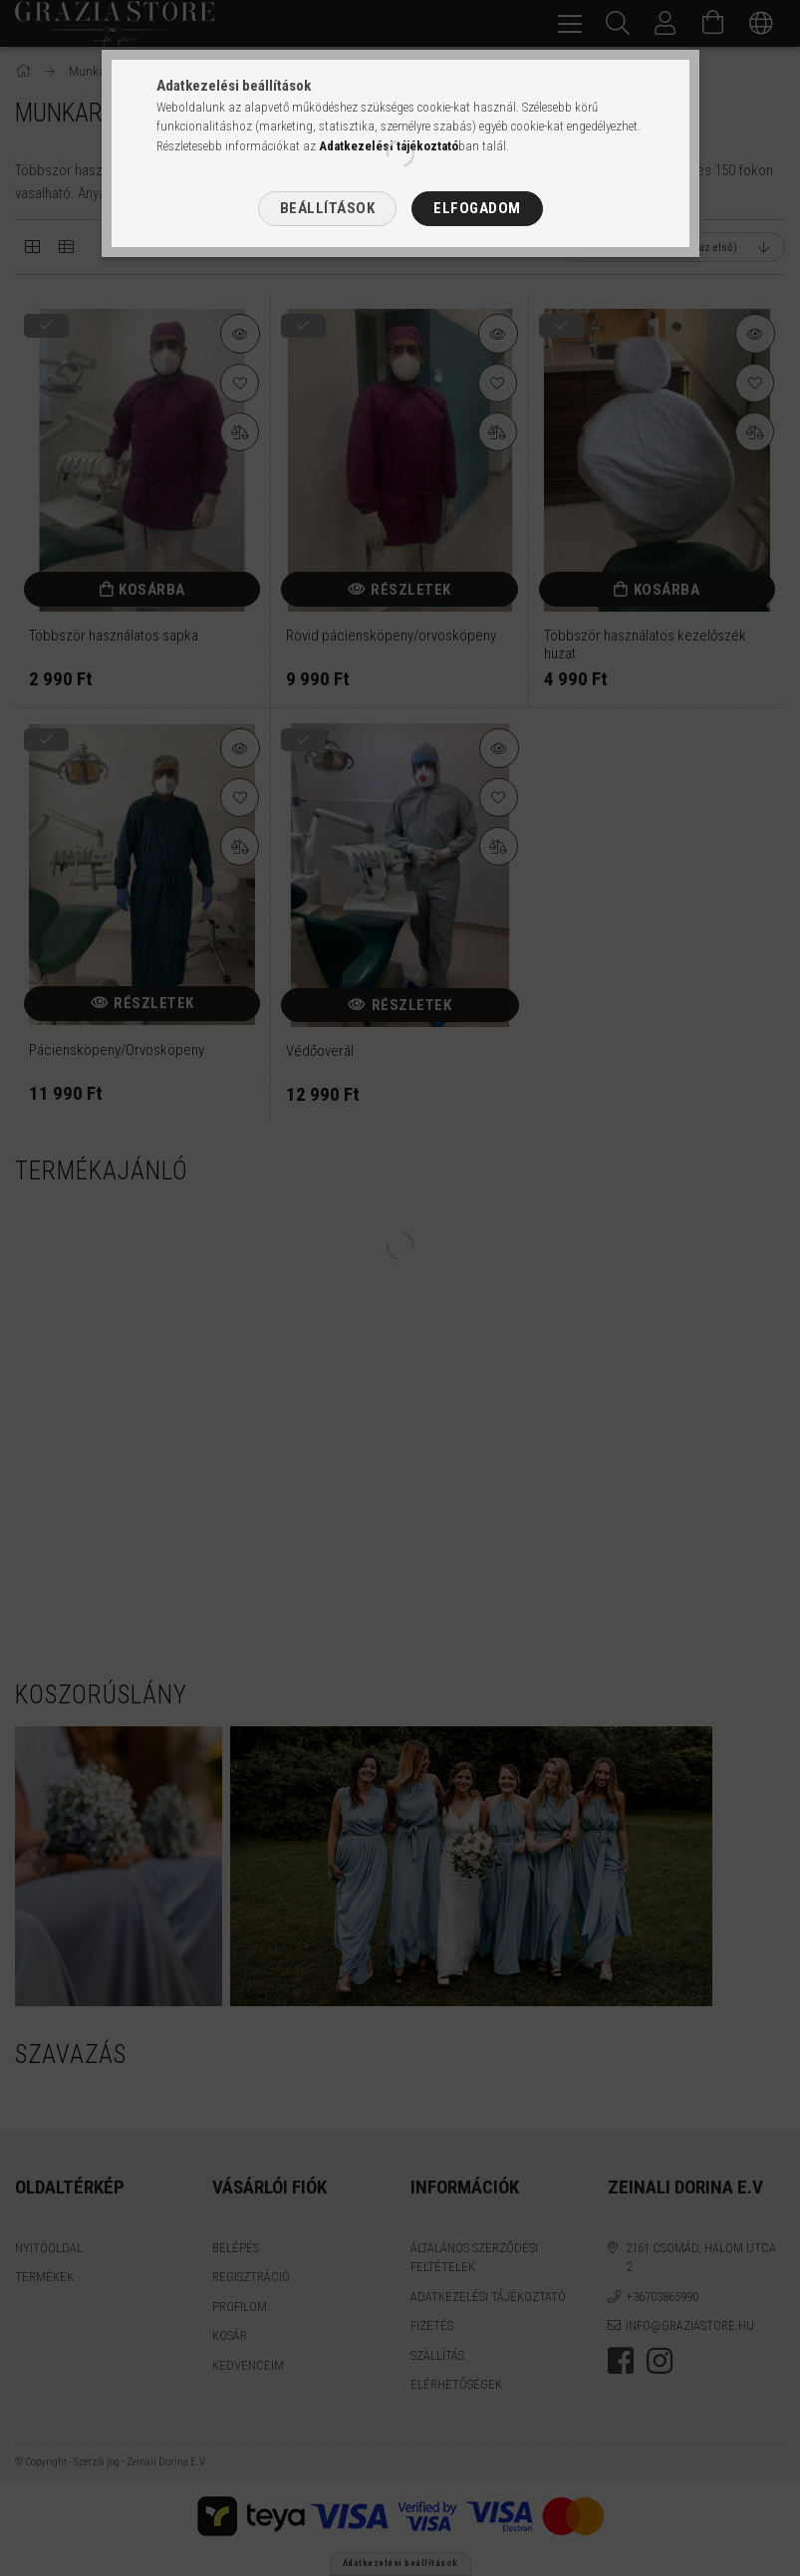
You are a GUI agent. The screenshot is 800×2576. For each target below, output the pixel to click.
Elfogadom (477, 208)
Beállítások (328, 208)
